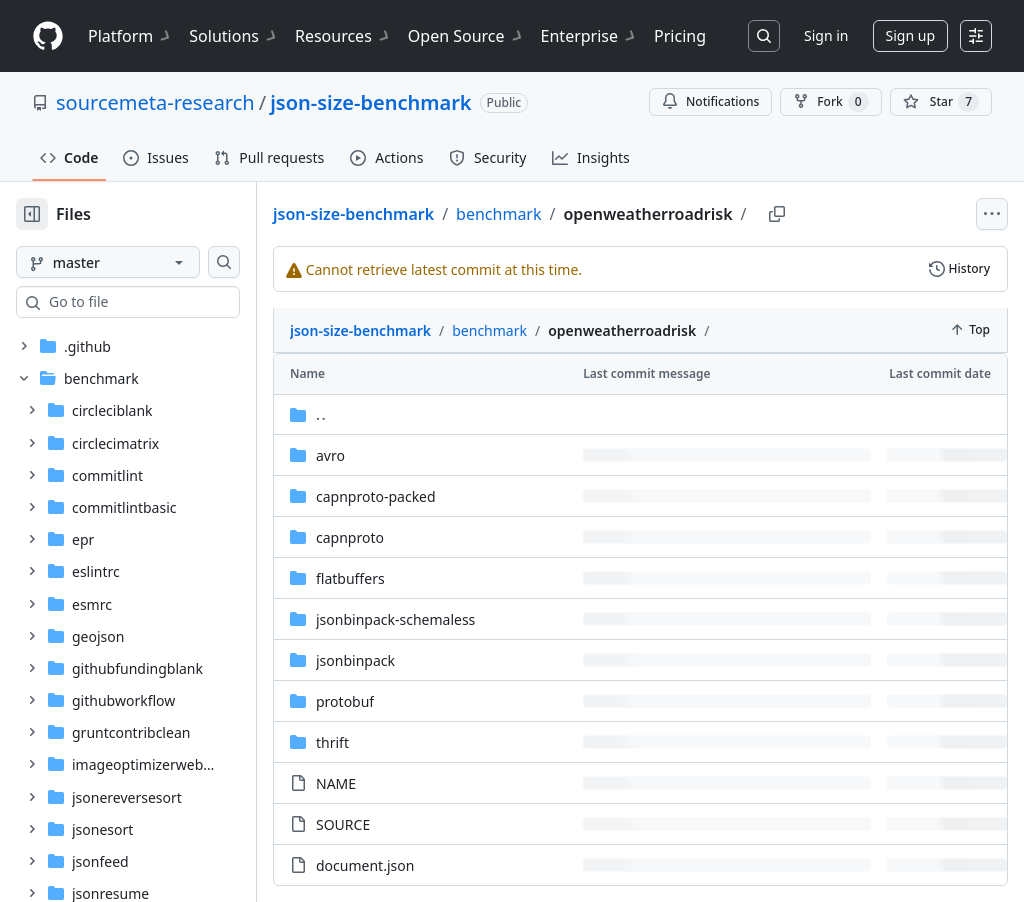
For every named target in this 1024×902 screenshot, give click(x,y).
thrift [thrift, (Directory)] (396, 697)
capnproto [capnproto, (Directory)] (414, 492)
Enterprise (589, 36)
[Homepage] (48, 36)
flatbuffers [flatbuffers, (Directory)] (414, 533)
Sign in (826, 35)
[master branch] (140, 262)
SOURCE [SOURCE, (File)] (407, 779)
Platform (130, 36)
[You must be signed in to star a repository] (941, 102)
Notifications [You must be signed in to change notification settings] (710, 101)
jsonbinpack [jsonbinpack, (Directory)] (419, 615)
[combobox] (168, 302)
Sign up (910, 35)
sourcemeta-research (155, 102)
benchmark (562, 214)
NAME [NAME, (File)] (400, 738)
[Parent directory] (672, 369)
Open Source (466, 36)
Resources (343, 36)
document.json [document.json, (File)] (429, 820)
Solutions (234, 36)
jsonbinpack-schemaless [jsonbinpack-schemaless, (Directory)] (459, 574)
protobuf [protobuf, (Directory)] (409, 656)
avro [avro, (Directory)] (394, 410)
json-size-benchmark (370, 102)
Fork (830, 102)
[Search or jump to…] (764, 36)
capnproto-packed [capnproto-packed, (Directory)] (440, 451)
